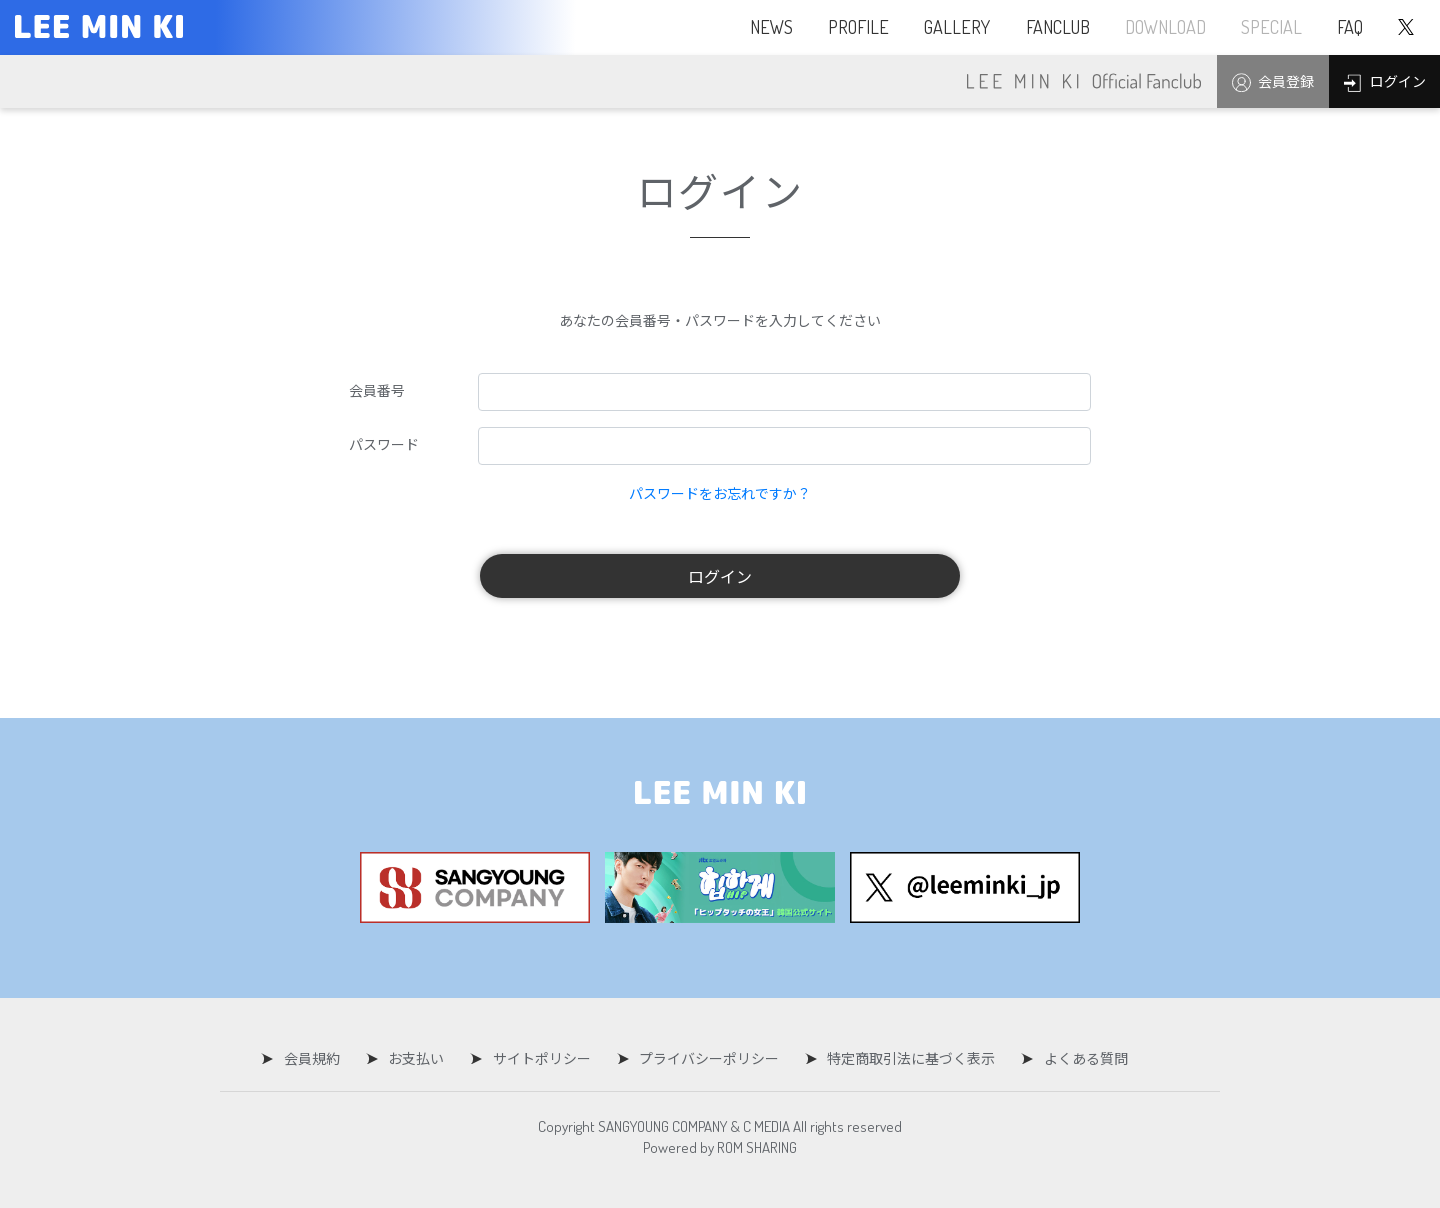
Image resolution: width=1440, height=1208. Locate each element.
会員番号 (377, 390)
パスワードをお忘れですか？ (720, 493)
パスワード (384, 444)
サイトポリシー (542, 1058)
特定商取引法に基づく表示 (905, 1058)
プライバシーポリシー (706, 1058)
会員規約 (319, 1058)
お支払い (420, 1058)
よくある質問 (1076, 1058)
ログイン (720, 576)
